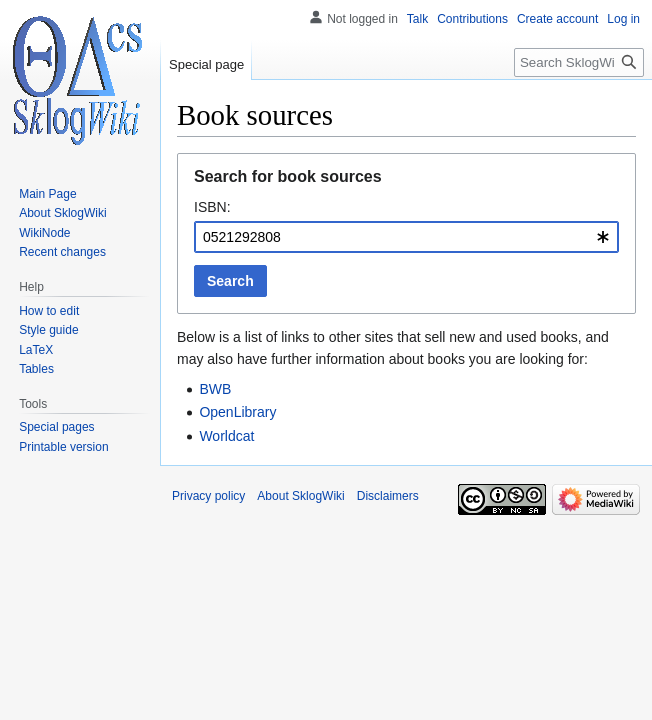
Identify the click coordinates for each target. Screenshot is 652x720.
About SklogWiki (300, 496)
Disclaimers (388, 496)
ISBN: (212, 207)
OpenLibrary (237, 412)
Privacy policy (208, 496)
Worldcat (226, 436)
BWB (215, 389)
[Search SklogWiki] (579, 62)
